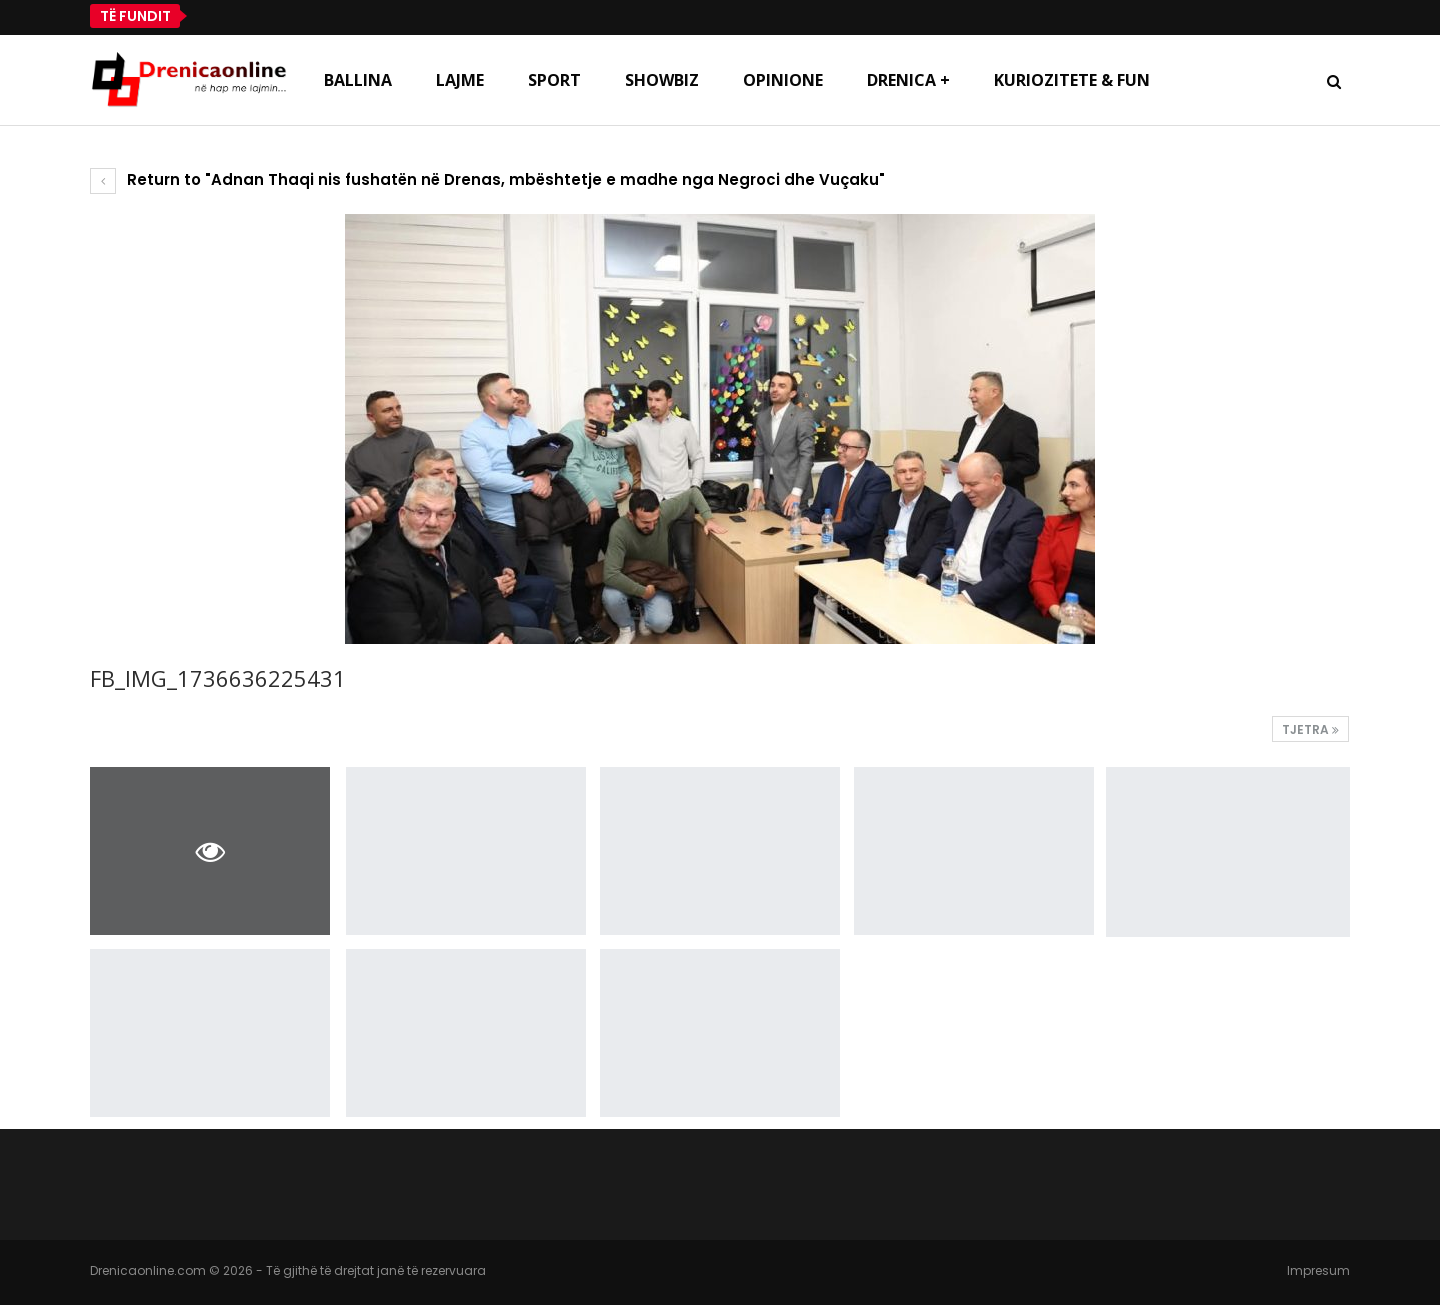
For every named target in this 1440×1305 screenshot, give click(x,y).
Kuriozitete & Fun (1072, 80)
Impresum (1318, 1270)
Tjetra (1310, 729)
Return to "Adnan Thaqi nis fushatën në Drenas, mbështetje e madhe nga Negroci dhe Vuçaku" (487, 179)
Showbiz (662, 80)
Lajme (460, 80)
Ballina (358, 80)
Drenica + (908, 80)
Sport (554, 80)
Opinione (783, 80)
